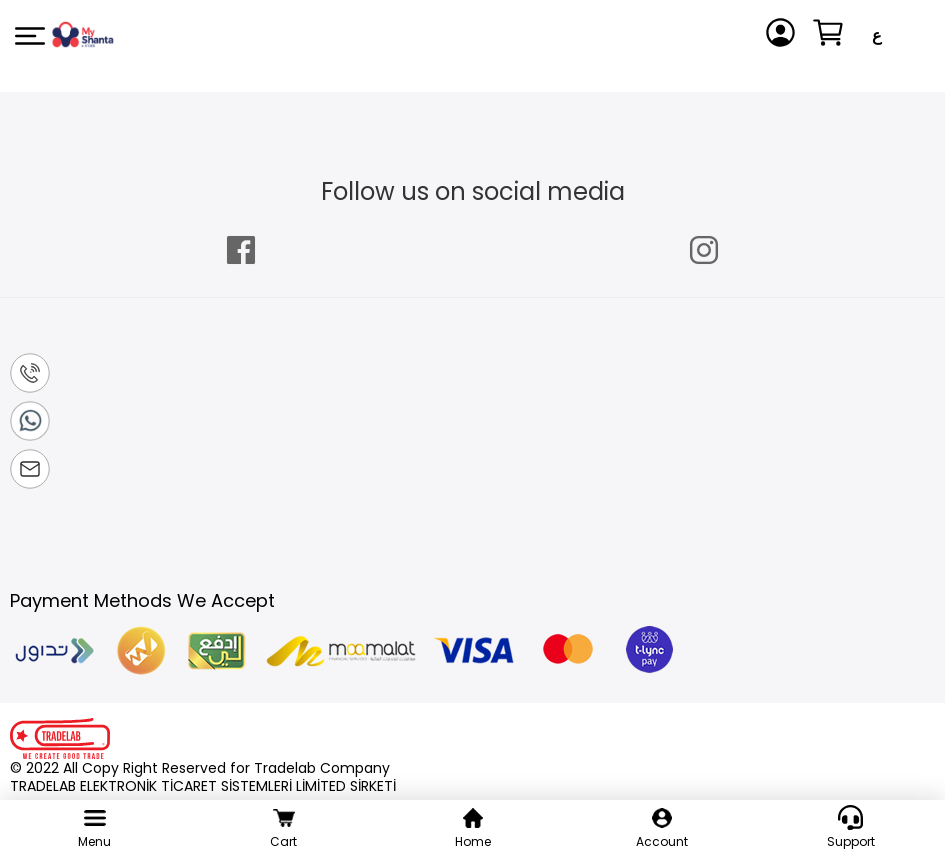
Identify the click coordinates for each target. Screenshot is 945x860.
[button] (877, 36)
